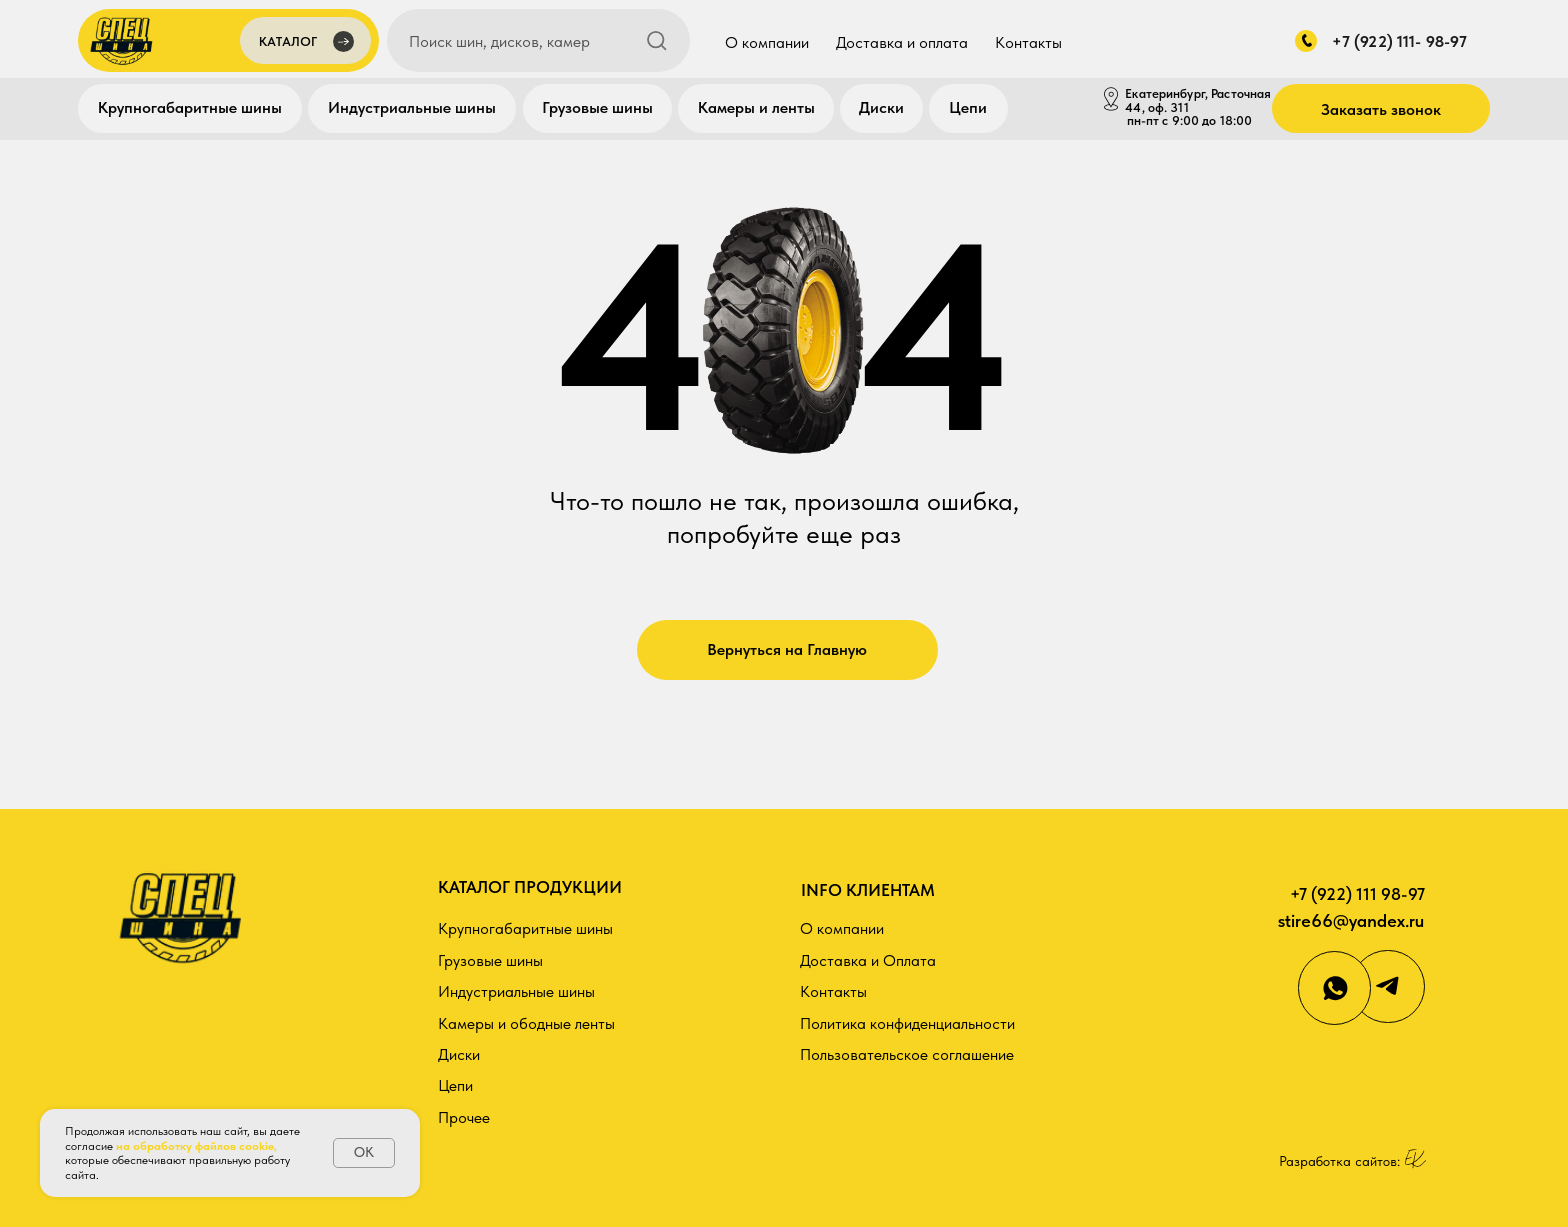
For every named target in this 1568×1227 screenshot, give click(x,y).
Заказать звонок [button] (1381, 109)
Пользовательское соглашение (907, 1054)
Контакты (1028, 42)
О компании (767, 42)
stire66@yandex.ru (1351, 921)
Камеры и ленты (756, 107)
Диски (881, 107)
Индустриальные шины (412, 107)
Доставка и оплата (902, 42)
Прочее (464, 1117)
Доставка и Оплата (868, 960)
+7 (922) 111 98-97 (1357, 894)
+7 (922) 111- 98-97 (1399, 41)
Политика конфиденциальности (907, 1023)
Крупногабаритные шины (190, 107)
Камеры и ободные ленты (526, 1023)
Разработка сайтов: (1339, 1161)
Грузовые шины (597, 107)
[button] (304, 43)
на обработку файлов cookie (195, 1146)
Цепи (968, 107)
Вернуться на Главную (787, 649)
